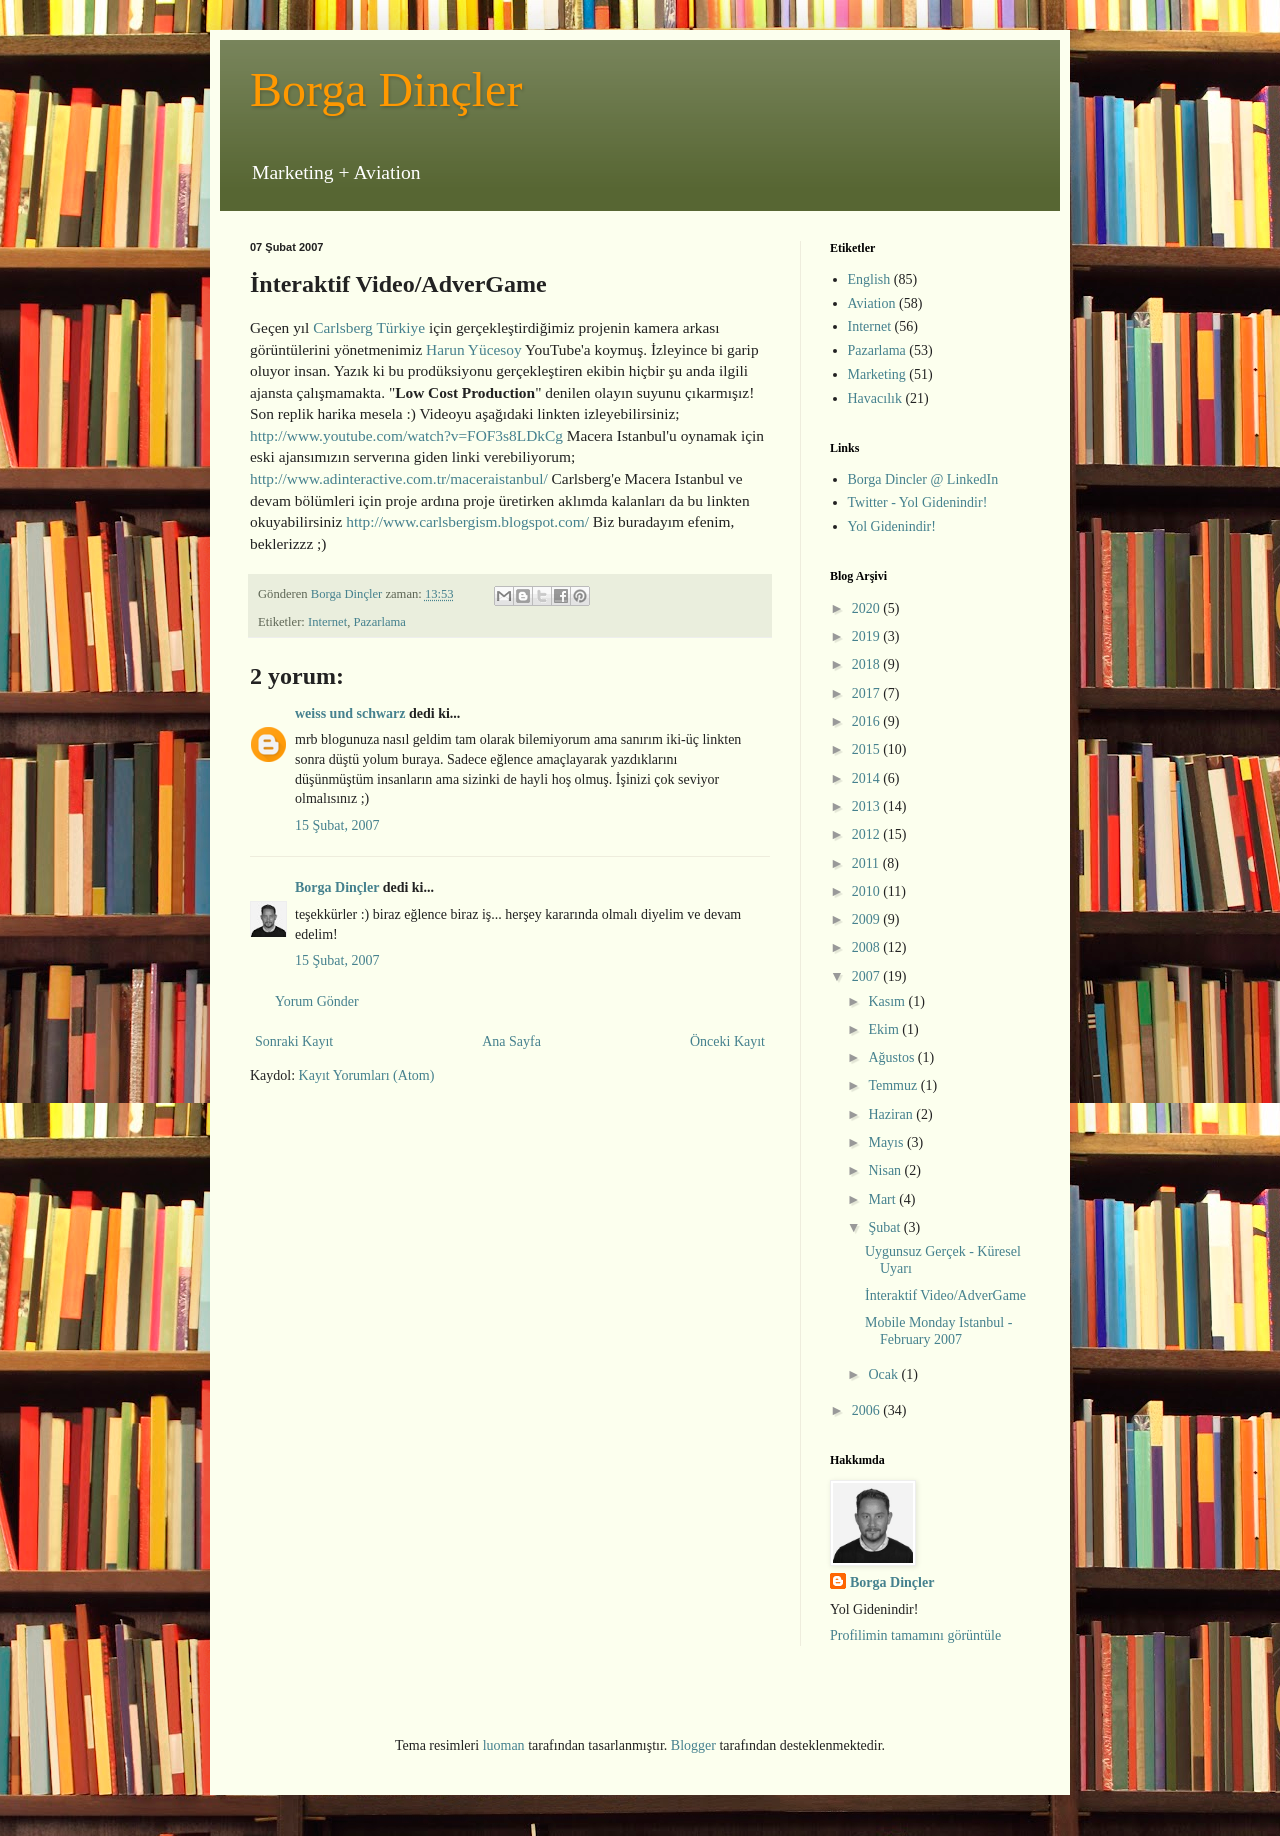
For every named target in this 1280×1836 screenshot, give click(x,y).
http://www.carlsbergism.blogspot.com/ (467, 521)
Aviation (872, 303)
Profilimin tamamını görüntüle (915, 1635)
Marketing (877, 374)
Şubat (885, 1227)
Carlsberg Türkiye (371, 327)
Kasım (888, 1001)
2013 (868, 806)
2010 (868, 891)
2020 (868, 608)
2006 (868, 1410)
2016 (868, 721)
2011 (867, 863)
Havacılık (875, 398)
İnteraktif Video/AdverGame (945, 1295)
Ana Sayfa (511, 1041)
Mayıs (887, 1142)
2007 (868, 976)
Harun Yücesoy (474, 349)
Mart (883, 1199)
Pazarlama (379, 622)
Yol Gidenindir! (892, 526)
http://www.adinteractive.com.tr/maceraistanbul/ (399, 478)
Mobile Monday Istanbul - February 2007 (938, 1331)
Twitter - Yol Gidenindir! (918, 502)
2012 (868, 834)
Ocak (884, 1374)
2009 (868, 919)
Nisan (886, 1170)
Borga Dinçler (386, 89)
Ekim (885, 1029)
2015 (868, 749)
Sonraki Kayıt (294, 1041)
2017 (868, 693)
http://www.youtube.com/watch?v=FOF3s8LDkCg (406, 435)
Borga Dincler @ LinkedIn (923, 479)
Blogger (693, 1745)
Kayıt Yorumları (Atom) (367, 1075)
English (869, 279)
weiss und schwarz (350, 713)
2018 (868, 664)
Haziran (892, 1114)
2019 (868, 636)
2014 (868, 778)
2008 (868, 947)
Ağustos (892, 1057)
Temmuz (894, 1085)
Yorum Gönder (317, 1001)
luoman (504, 1745)
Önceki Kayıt (727, 1041)
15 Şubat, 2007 (337, 825)
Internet (327, 622)
